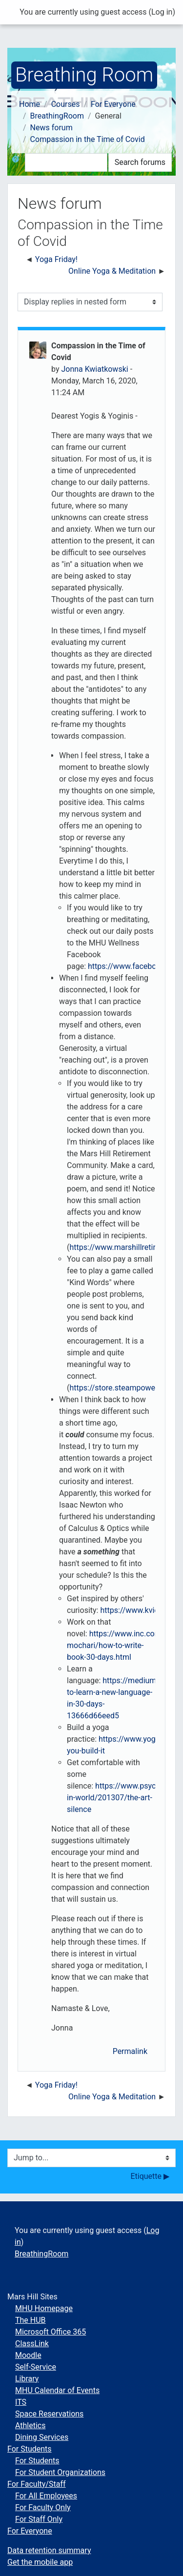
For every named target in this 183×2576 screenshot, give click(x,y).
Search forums (140, 162)
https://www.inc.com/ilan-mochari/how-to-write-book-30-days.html (123, 1645)
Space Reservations (49, 2413)
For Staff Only (38, 2519)
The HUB (30, 2320)
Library (27, 2378)
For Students (29, 2449)
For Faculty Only (43, 2507)
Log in (161, 12)
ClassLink (32, 2343)
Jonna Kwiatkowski (94, 369)
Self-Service (35, 2367)
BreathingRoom (57, 116)
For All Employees (46, 2495)
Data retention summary (49, 2550)
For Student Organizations (60, 2472)
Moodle (28, 2355)
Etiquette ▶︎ (149, 2176)
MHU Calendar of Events (57, 2390)
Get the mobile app (40, 2562)
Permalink (130, 2051)
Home (29, 104)
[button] (17, 162)
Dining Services (41, 2437)
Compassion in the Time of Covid (87, 139)
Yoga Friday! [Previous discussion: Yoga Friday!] (56, 259)
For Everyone (113, 104)
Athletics (30, 2425)
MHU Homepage (44, 2308)
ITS (20, 2402)
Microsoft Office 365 (50, 2331)
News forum (51, 127)
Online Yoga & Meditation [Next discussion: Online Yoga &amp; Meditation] (112, 271)
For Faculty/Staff (36, 2484)
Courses (65, 104)
